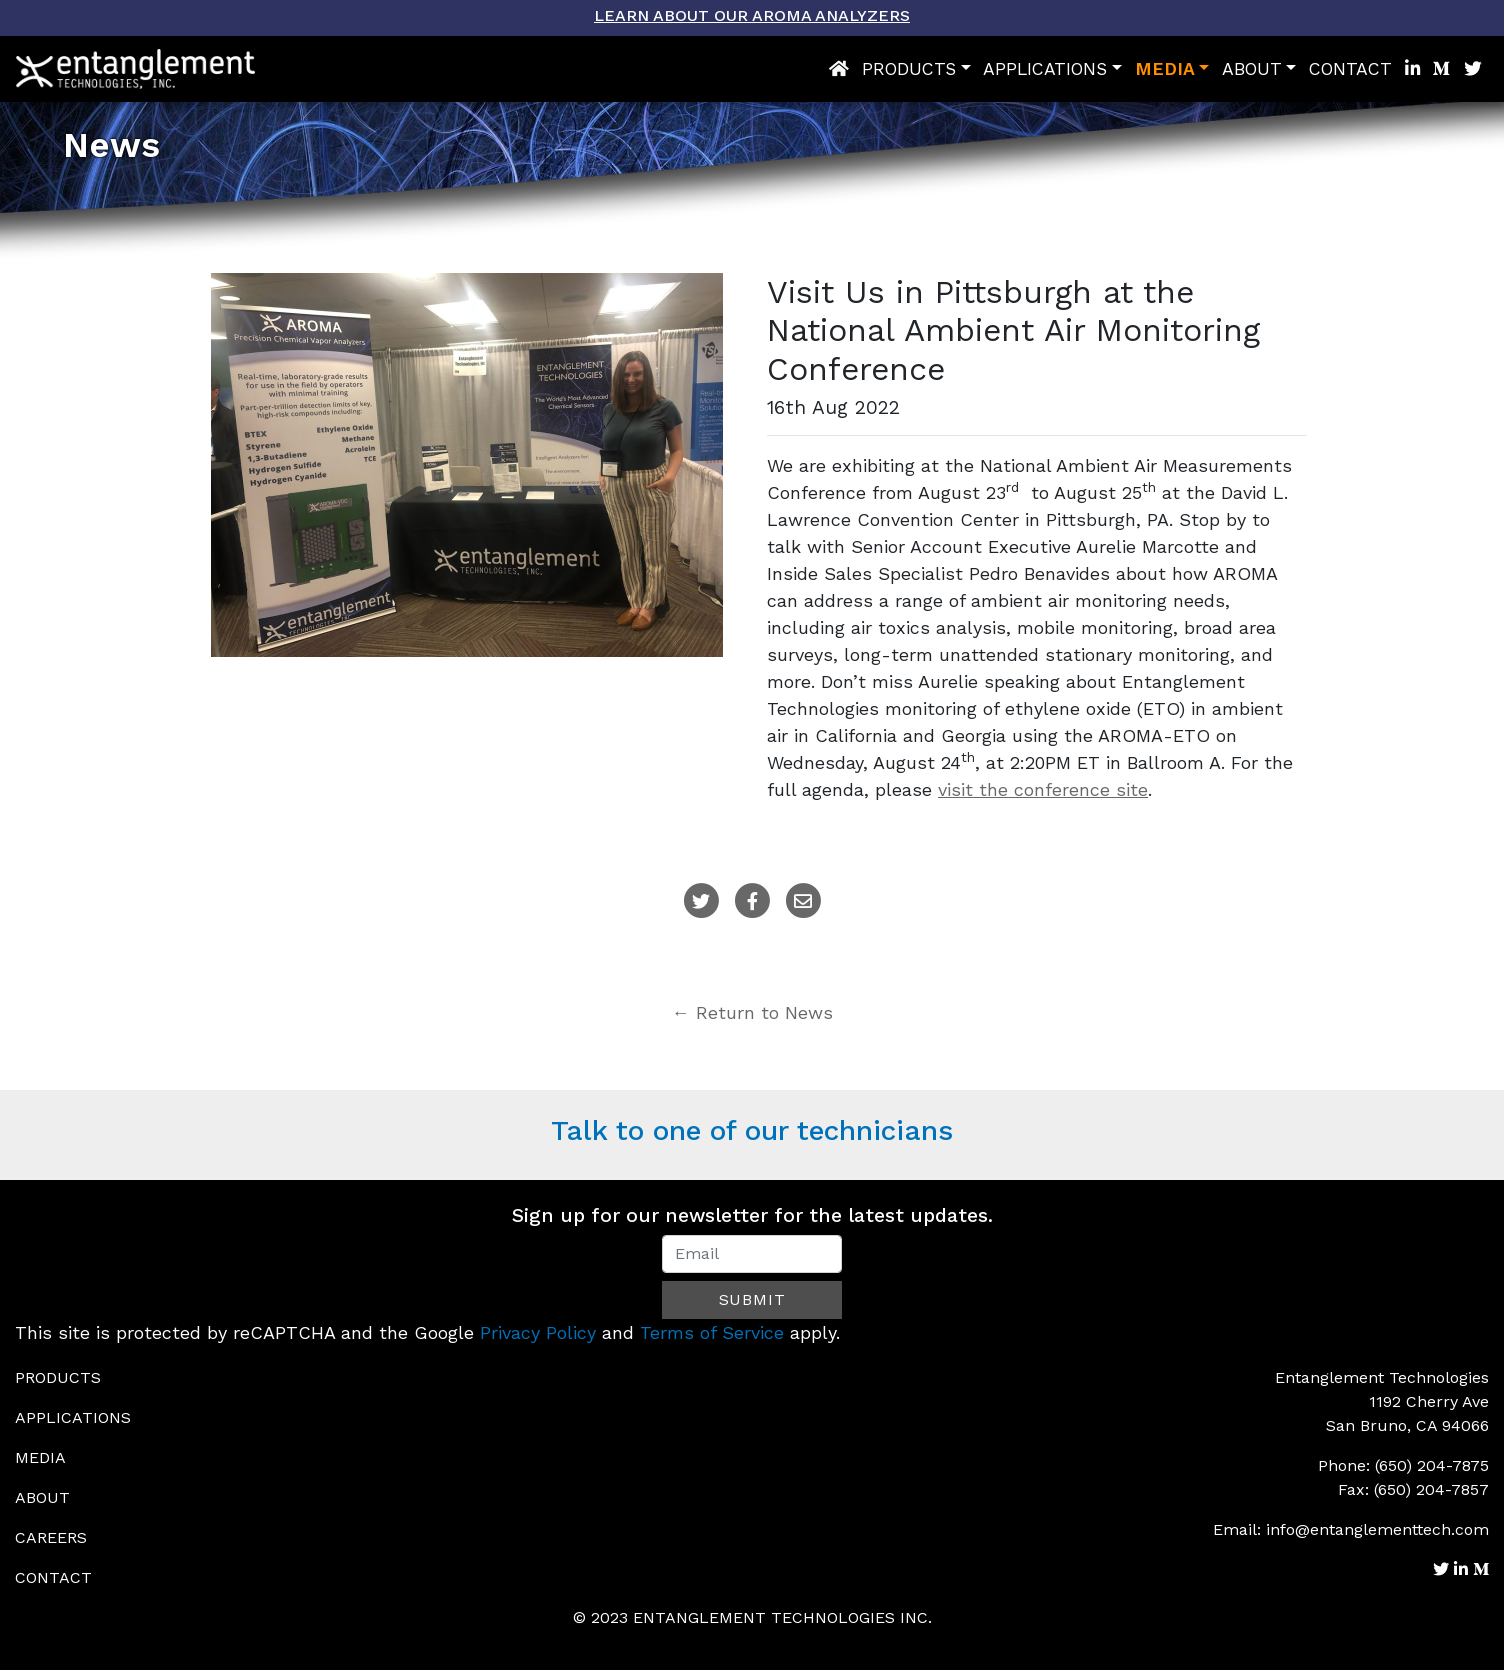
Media (1165, 69)
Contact (1350, 69)
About (1252, 69)
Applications (1045, 69)
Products (909, 69)
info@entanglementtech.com (1377, 1529)
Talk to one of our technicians (752, 1130)
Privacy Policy (538, 1332)
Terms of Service (712, 1332)
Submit (752, 1299)
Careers (51, 1537)
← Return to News (752, 1012)
